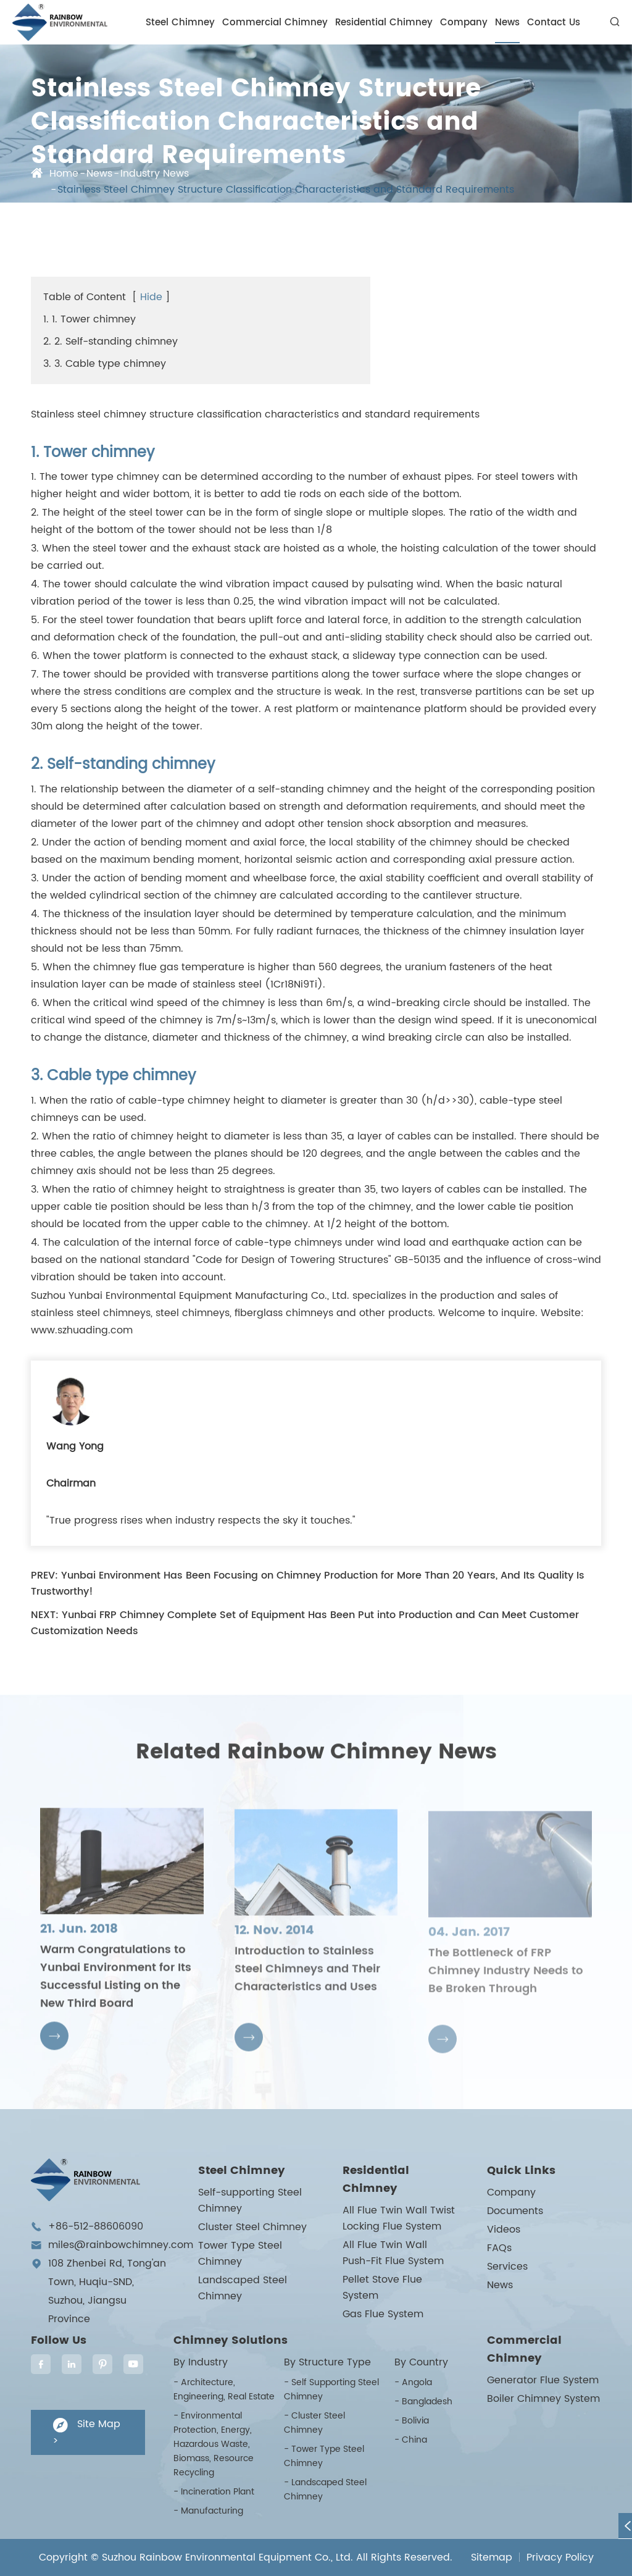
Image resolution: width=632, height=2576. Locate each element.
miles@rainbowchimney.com (120, 2245)
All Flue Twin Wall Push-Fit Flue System (393, 2253)
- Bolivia (411, 2421)
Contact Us (553, 22)
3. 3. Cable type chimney (104, 364)
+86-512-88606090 (95, 2226)
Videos (503, 2229)
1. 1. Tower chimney (89, 319)
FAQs (499, 2248)
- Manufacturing (208, 2511)
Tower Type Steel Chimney (240, 2254)
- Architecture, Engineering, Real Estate (224, 2389)
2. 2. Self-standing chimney (110, 342)
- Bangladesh (423, 2401)
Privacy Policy (560, 2557)
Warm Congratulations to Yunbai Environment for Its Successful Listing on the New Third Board (115, 1987)
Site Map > (86, 2432)
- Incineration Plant (213, 2492)
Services (507, 2267)
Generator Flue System (543, 2380)
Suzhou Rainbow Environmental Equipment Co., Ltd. (227, 2557)
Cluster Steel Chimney (252, 2227)
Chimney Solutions (230, 2340)
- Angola (413, 2382)
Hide (151, 297)
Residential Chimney (384, 22)
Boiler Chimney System (543, 2399)
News (507, 22)
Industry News (154, 174)
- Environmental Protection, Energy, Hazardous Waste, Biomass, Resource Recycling (213, 2444)
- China (410, 2440)
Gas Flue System (383, 2314)
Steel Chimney (180, 22)
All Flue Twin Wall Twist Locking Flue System (399, 2218)
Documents (515, 2211)
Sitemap (491, 2557)
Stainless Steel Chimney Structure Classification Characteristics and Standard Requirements (285, 190)
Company (464, 22)
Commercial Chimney (275, 22)
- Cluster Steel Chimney (314, 2423)
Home (63, 174)
